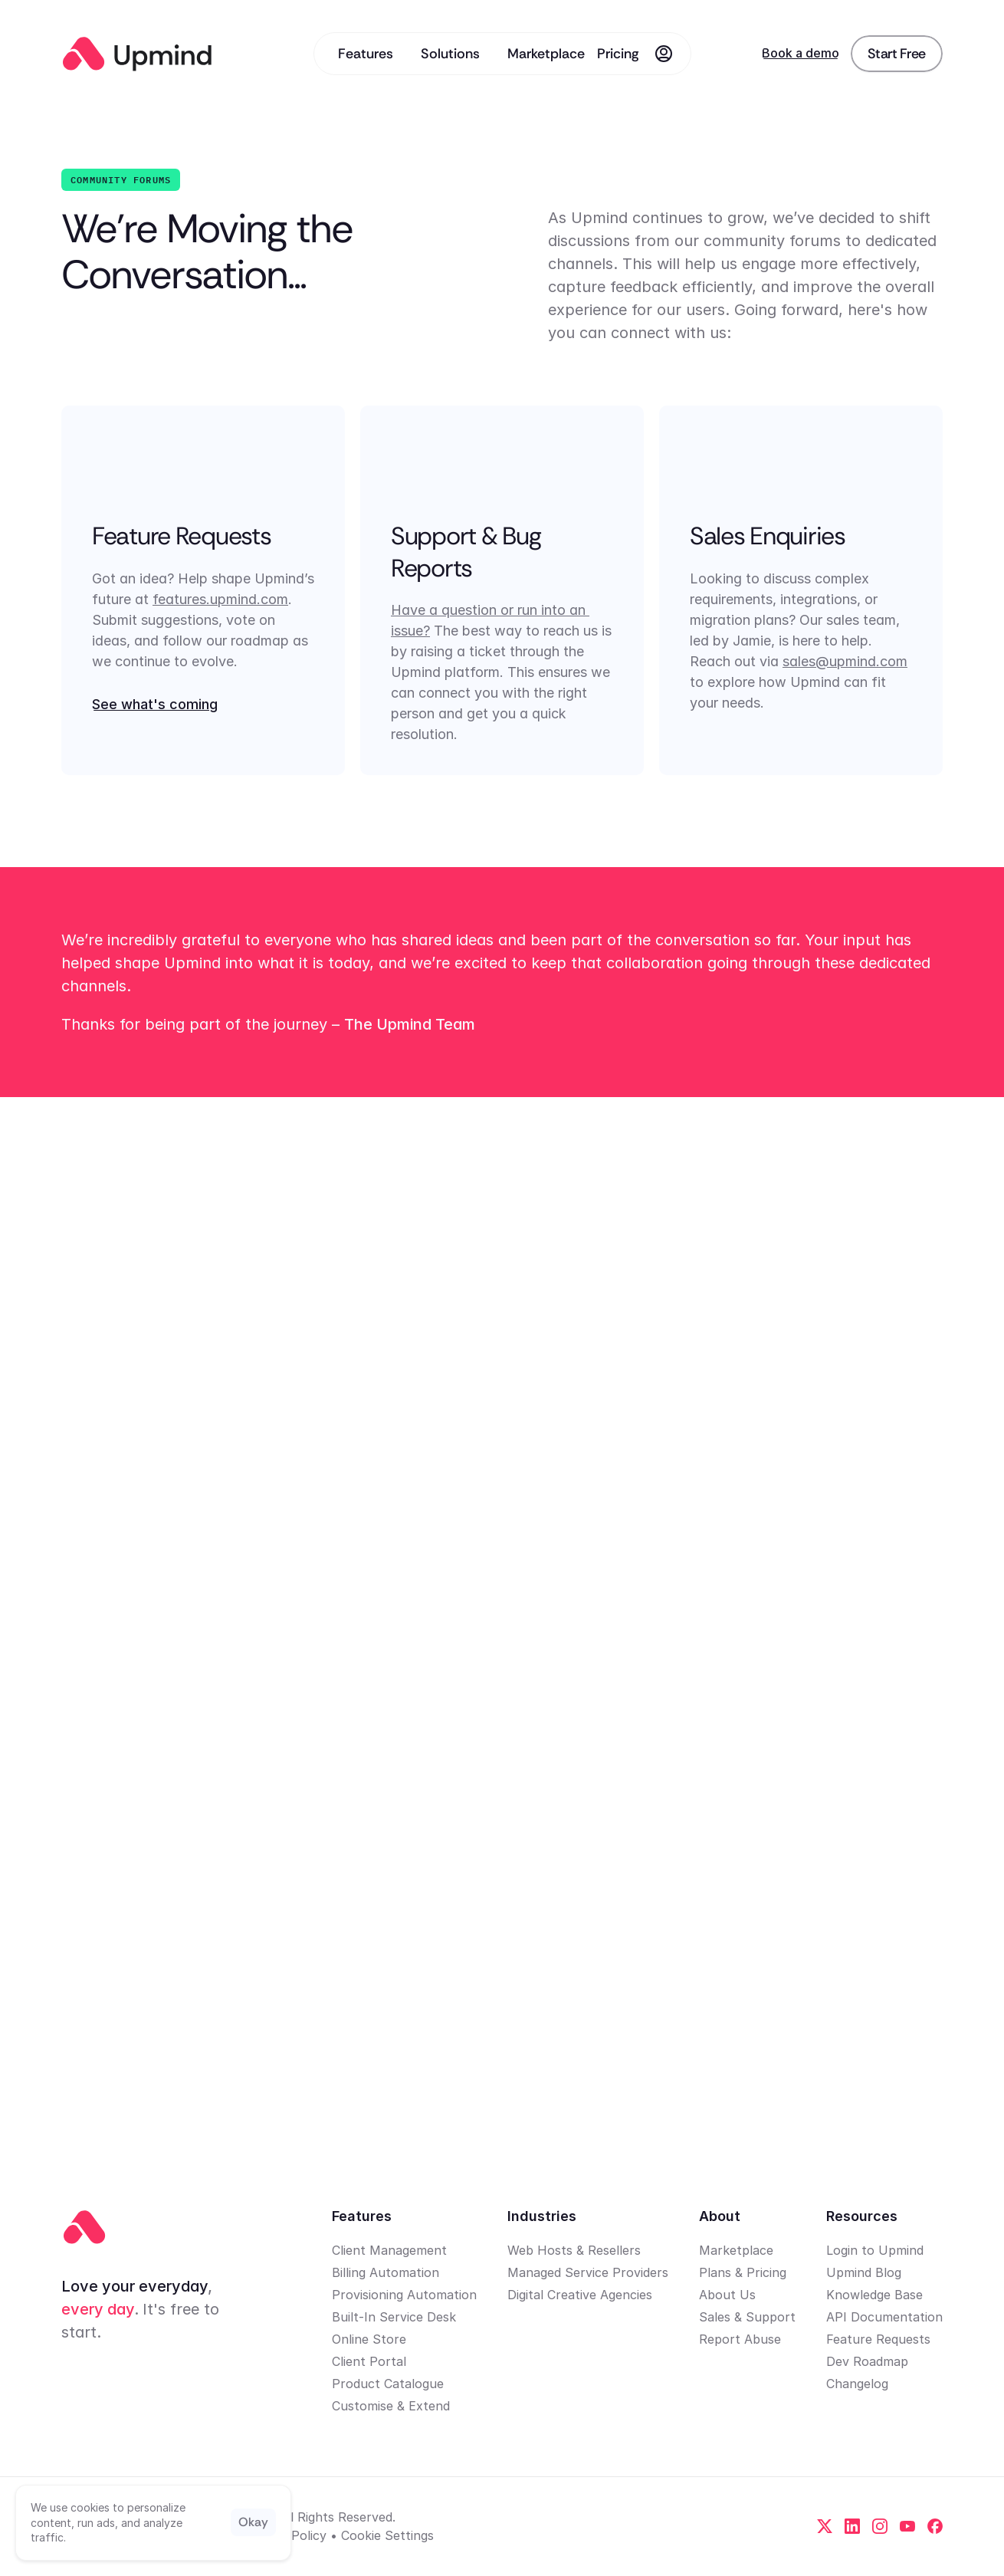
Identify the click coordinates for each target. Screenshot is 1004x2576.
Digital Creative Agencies (579, 2294)
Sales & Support (747, 2317)
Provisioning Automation (404, 2294)
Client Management (389, 2250)
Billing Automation (385, 2272)
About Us (727, 2294)
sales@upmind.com (845, 661)
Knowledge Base (874, 2294)
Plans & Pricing (742, 2272)
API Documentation (884, 2317)
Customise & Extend (391, 2405)
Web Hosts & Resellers (574, 2250)
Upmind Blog (863, 2272)
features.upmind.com (220, 599)
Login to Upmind (875, 2250)
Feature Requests (878, 2339)
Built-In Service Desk (394, 2317)
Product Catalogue (388, 2383)
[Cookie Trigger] (387, 2535)
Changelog (857, 2383)
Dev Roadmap (867, 2361)
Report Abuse (740, 2339)
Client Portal (369, 2361)
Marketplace (736, 2250)
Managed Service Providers (587, 2272)
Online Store (369, 2339)
